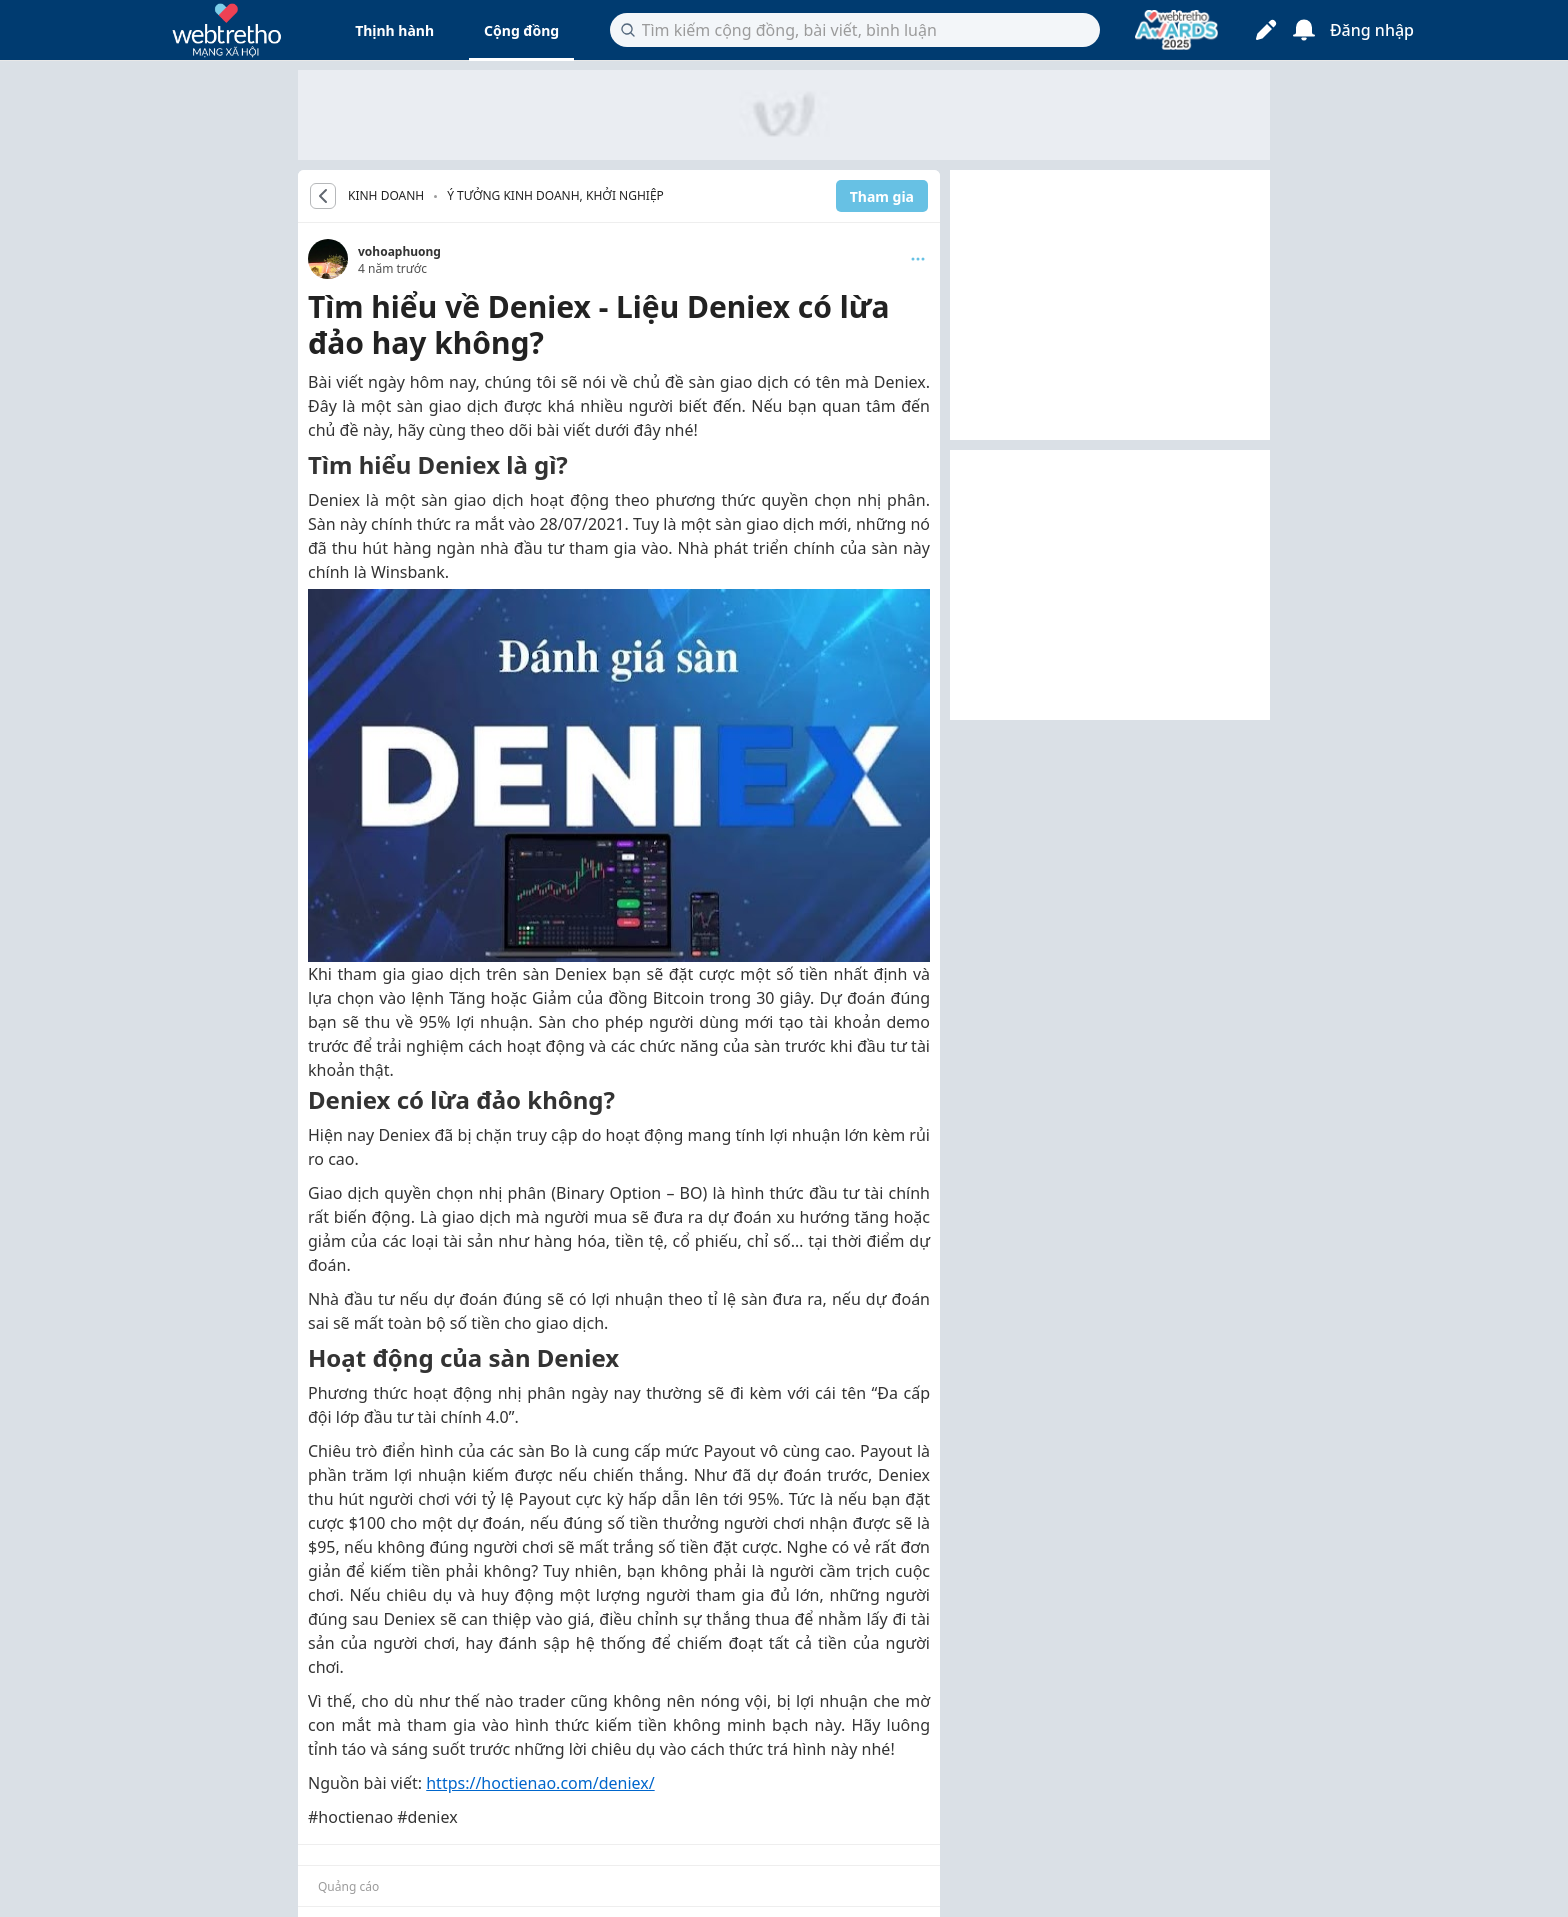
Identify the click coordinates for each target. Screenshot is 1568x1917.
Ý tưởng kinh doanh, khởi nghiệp (555, 195)
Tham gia (882, 196)
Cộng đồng (521, 30)
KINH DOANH (386, 196)
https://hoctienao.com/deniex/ (540, 1783)
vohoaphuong (399, 251)
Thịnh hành (394, 30)
